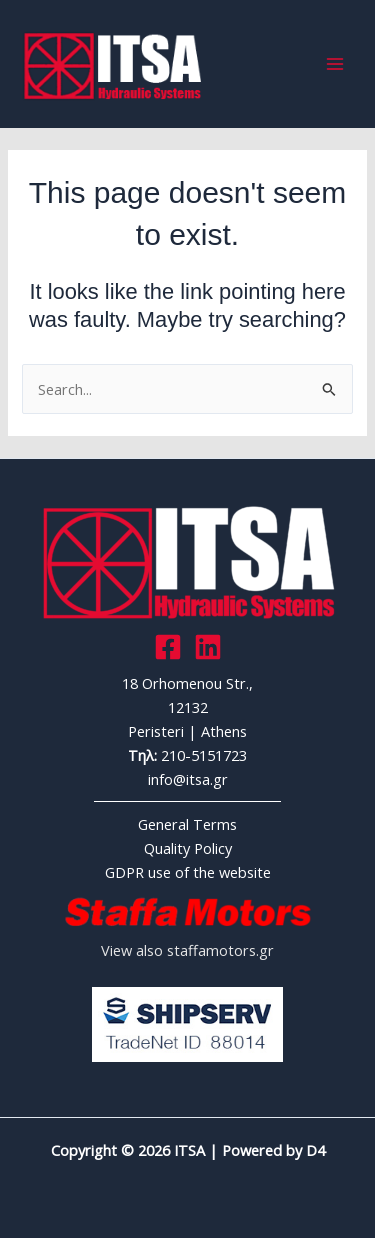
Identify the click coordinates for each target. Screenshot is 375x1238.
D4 (315, 1150)
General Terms (187, 824)
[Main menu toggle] (335, 64)
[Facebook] (168, 647)
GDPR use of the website (188, 872)
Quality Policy (188, 848)
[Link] (208, 647)
